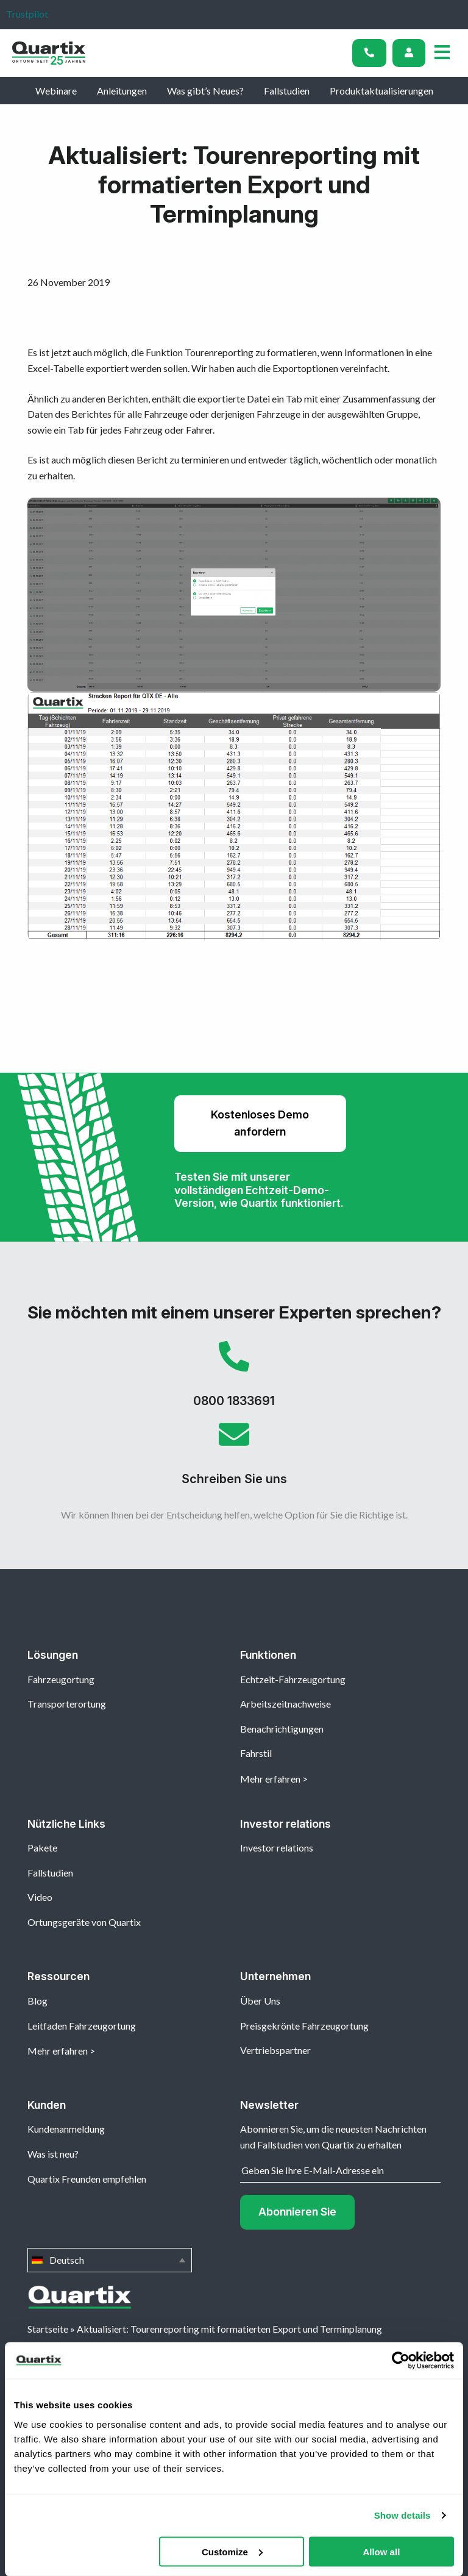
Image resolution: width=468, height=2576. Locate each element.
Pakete (42, 1847)
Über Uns (260, 2000)
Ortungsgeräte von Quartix (84, 1922)
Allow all (381, 2551)
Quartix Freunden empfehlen (86, 2178)
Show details (402, 2515)
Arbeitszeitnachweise (285, 1703)
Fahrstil (256, 1753)
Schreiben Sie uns (234, 1458)
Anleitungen (122, 90)
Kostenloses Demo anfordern (260, 1123)
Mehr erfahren (270, 1778)
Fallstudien (287, 90)
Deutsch (109, 2260)
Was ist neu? (53, 2153)
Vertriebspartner (275, 2050)
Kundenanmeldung (66, 2128)
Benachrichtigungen (282, 1728)
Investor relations (276, 1847)
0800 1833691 (234, 1380)
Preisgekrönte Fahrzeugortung (304, 2025)
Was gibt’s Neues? (205, 90)
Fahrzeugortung (60, 1679)
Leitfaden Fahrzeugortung (81, 2025)
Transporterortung (66, 1703)
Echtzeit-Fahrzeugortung (293, 1679)
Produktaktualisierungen (381, 90)
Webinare (56, 90)
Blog (37, 2000)
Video (39, 1897)
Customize (232, 2551)
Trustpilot (27, 14)
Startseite (47, 2328)
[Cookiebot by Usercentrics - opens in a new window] (400, 2361)
